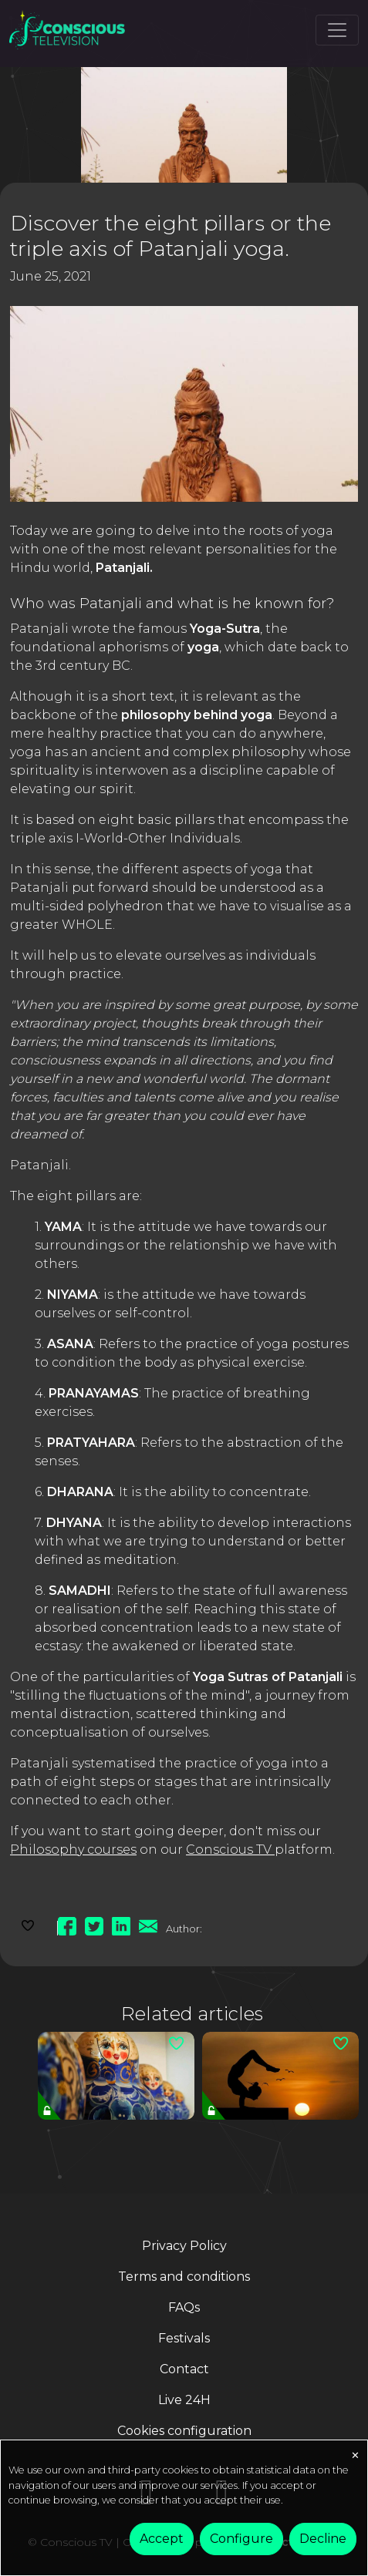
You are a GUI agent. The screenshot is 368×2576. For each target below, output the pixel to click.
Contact (184, 2369)
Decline (322, 2538)
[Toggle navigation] (337, 30)
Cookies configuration (184, 2430)
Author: (184, 1928)
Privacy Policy (184, 2245)
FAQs (184, 2307)
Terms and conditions (184, 2276)
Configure (241, 2538)
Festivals (184, 2338)
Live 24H (184, 2400)
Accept (162, 2538)
